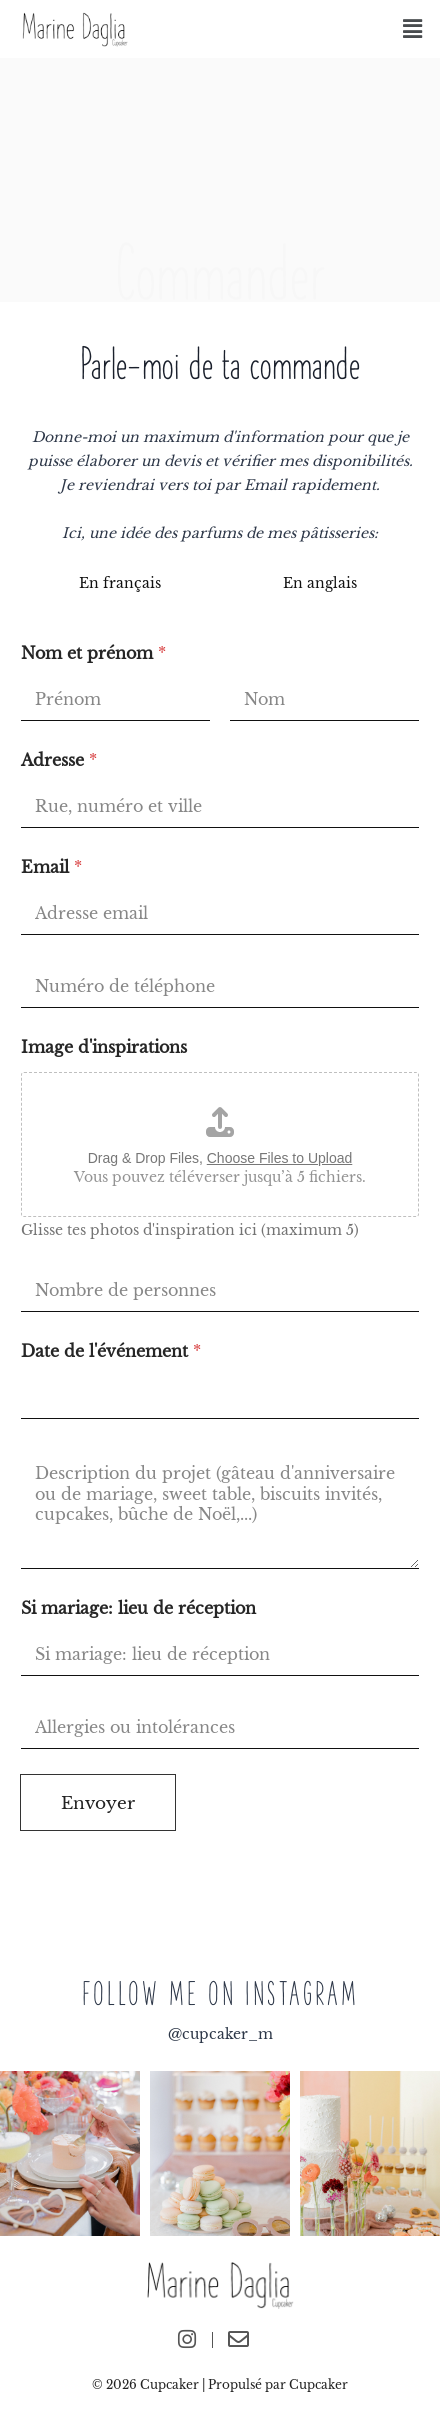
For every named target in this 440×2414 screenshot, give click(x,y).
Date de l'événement (111, 1351)
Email (51, 867)
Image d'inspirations (104, 1047)
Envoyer (98, 1803)
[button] (413, 29)
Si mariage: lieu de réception (138, 1608)
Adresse (59, 760)
